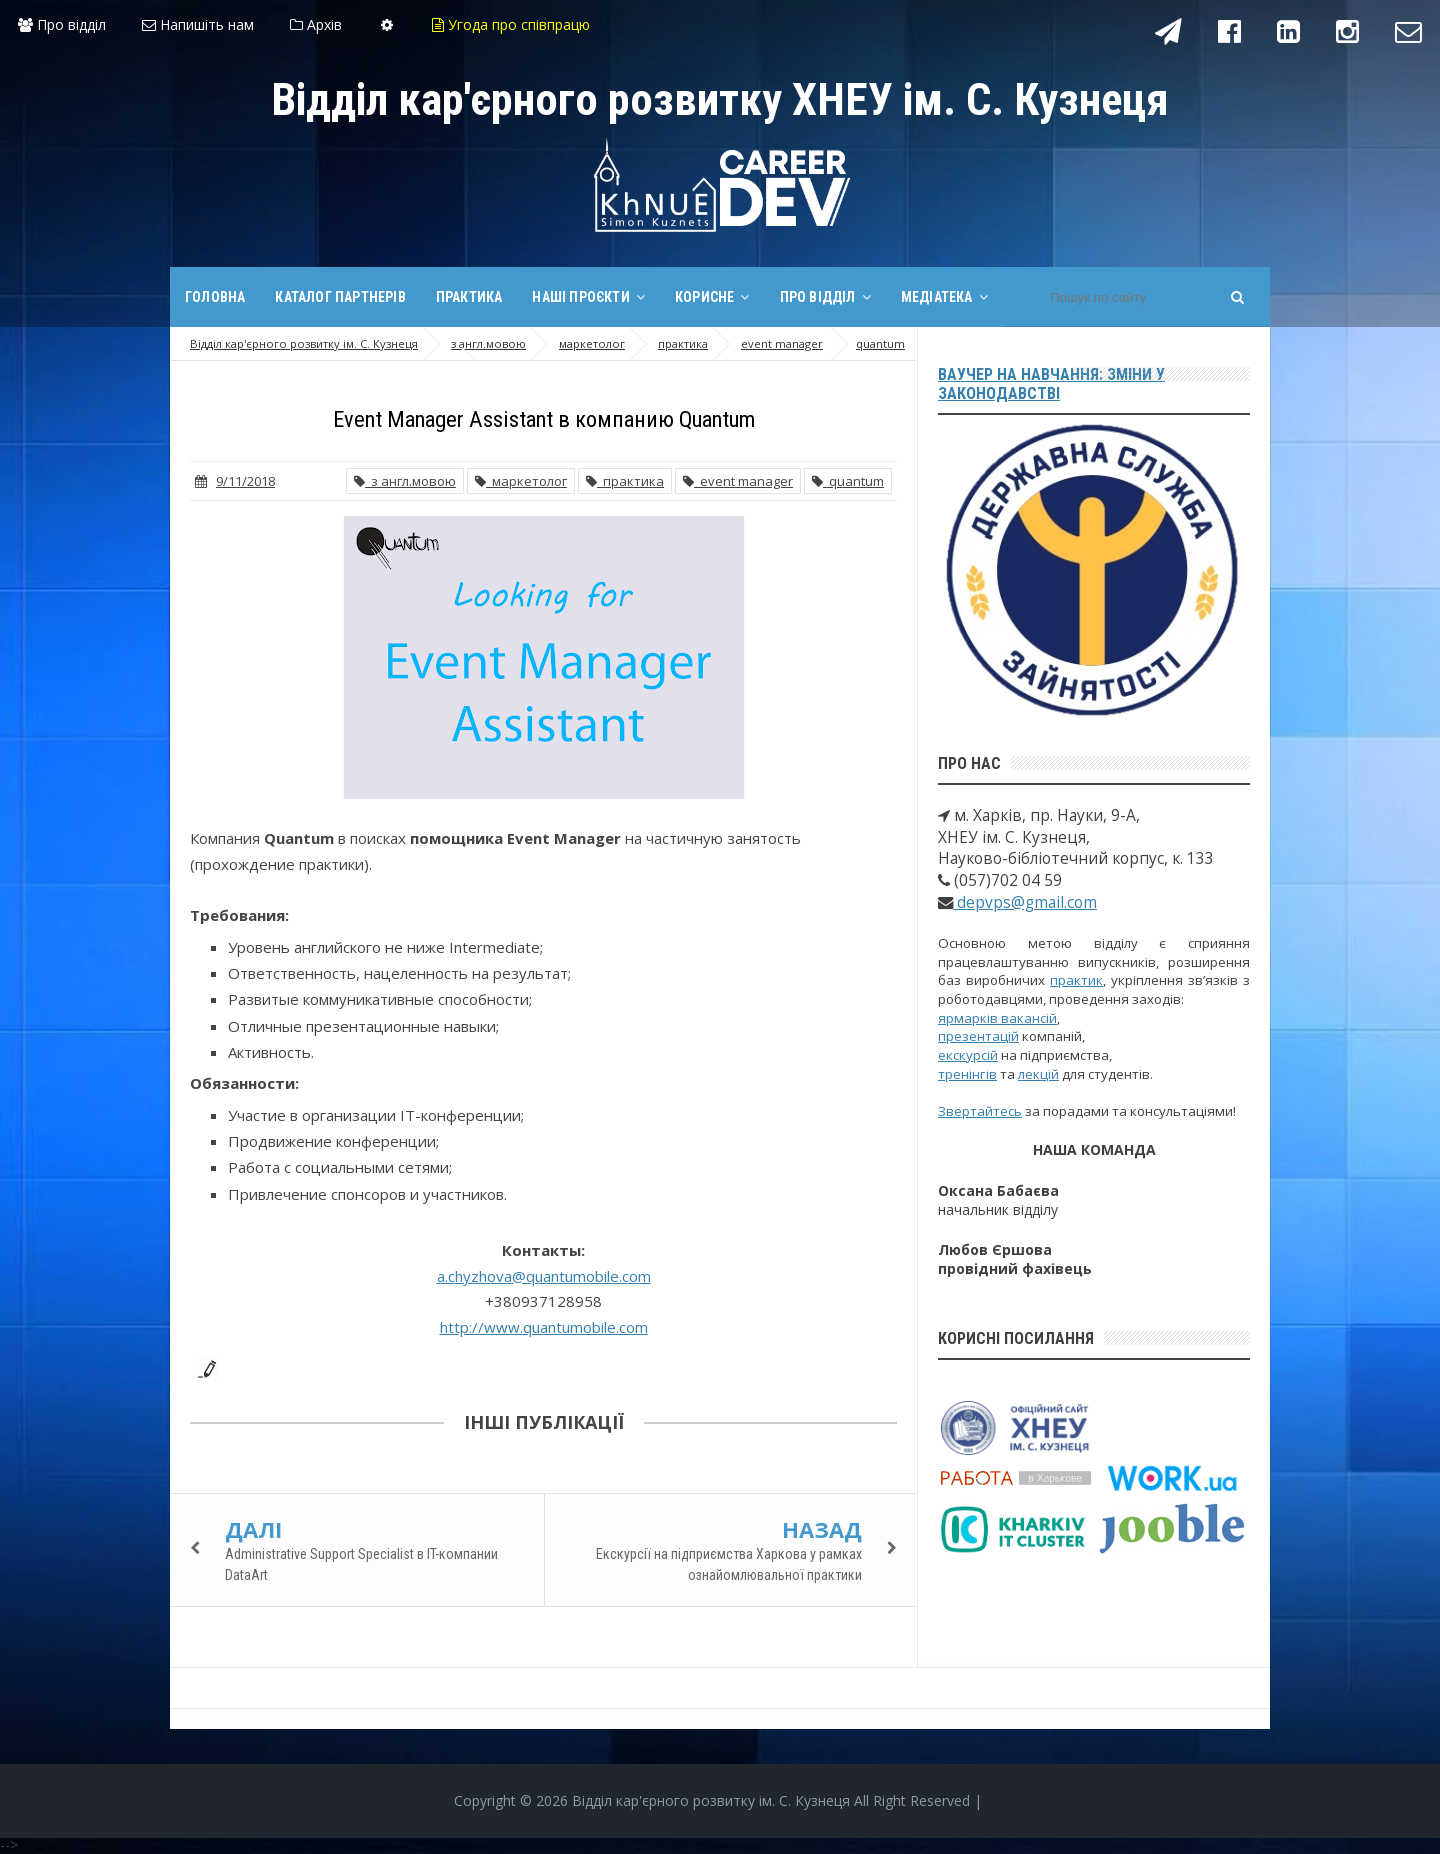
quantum (848, 481)
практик (1076, 980)
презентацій (978, 1036)
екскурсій (968, 1055)
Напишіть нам (198, 24)
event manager (738, 481)
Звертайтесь (980, 1111)
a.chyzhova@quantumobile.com (544, 1276)
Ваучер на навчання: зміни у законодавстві (1051, 384)
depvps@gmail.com (1025, 902)
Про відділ (62, 24)
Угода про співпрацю (511, 24)
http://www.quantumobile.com (544, 1327)
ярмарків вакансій (997, 1018)
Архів (316, 24)
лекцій (1038, 1074)
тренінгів (967, 1074)
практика (625, 481)
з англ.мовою (405, 481)
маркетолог (521, 481)
